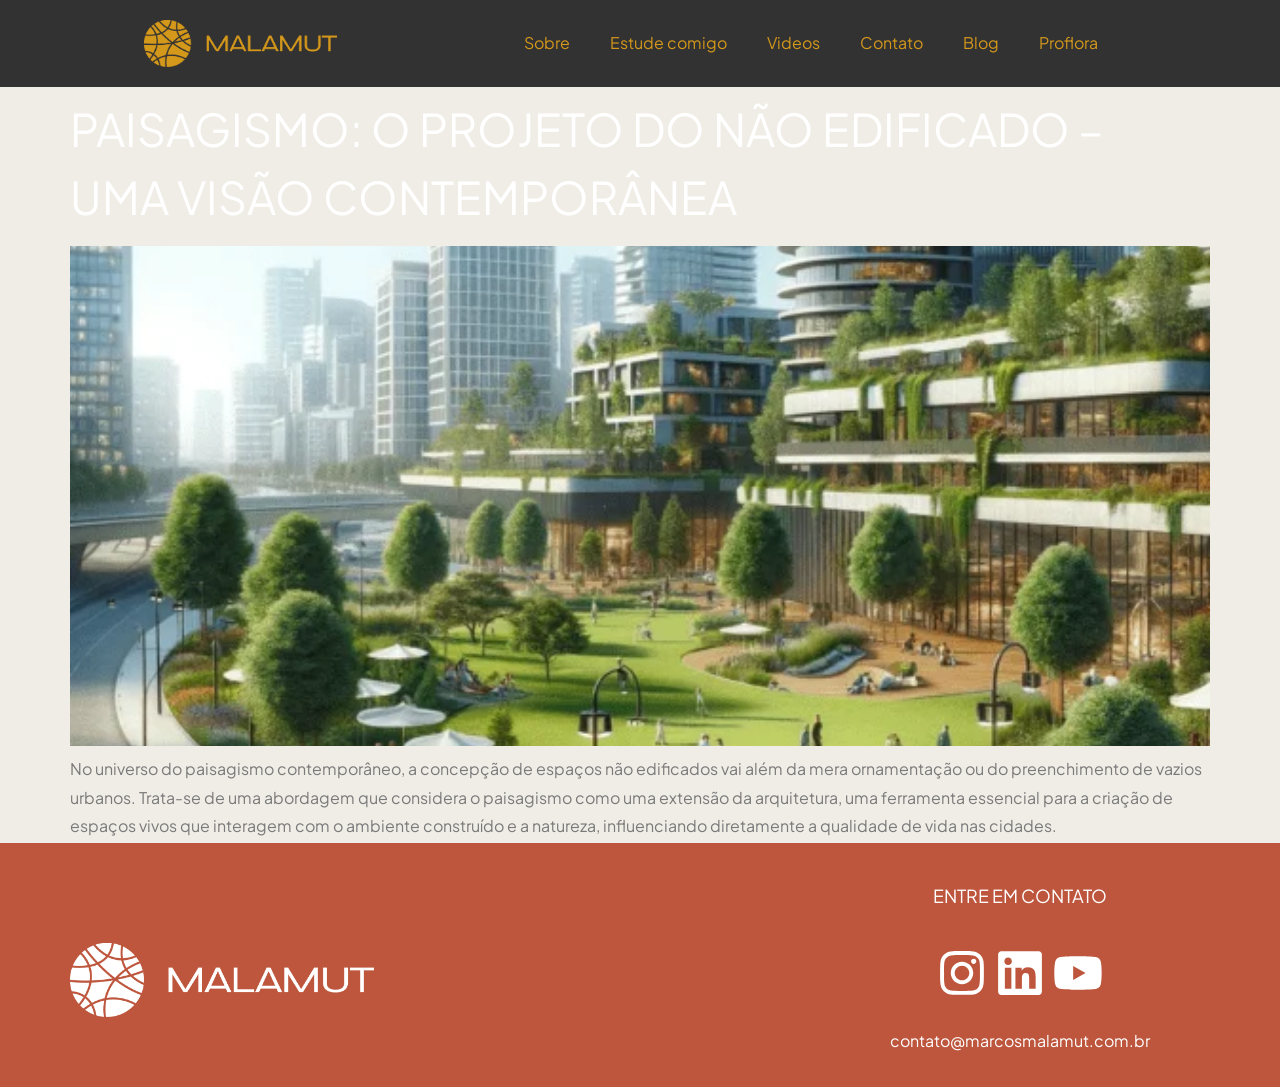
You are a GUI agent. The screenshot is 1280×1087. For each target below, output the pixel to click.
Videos (793, 42)
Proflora (1068, 42)
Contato (891, 42)
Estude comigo (668, 42)
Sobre (547, 42)
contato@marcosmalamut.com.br (1020, 1040)
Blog (981, 42)
